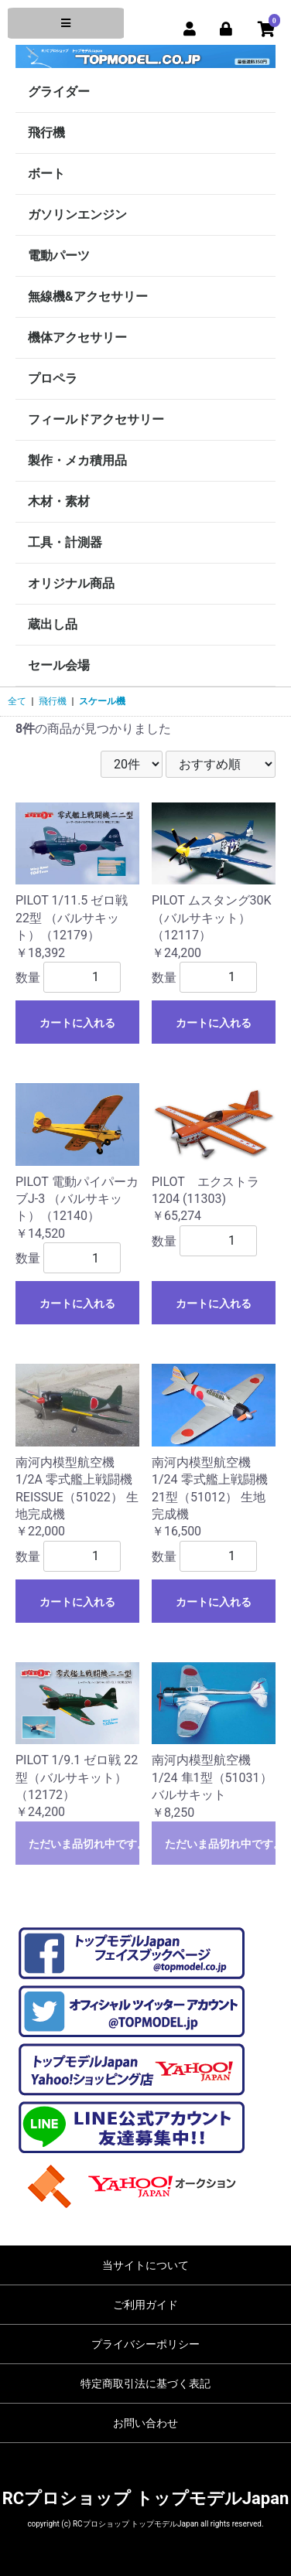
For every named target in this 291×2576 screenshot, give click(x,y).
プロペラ (52, 378)
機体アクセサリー (77, 337)
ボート (46, 173)
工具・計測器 (65, 542)
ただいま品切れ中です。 (84, 1844)
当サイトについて (145, 2265)
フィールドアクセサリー (96, 419)
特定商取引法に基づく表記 (145, 2383)
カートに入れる (77, 1023)
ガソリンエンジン (77, 214)
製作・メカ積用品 (77, 460)
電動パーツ (59, 255)
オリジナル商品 (71, 583)
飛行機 (46, 132)
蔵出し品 (52, 624)
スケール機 (102, 701)
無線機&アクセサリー (88, 296)
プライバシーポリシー (145, 2344)
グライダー (59, 91)
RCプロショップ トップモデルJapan (145, 2498)
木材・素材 (59, 501)
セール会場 (59, 665)
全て (17, 701)
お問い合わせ (145, 2423)
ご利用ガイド (145, 2304)
